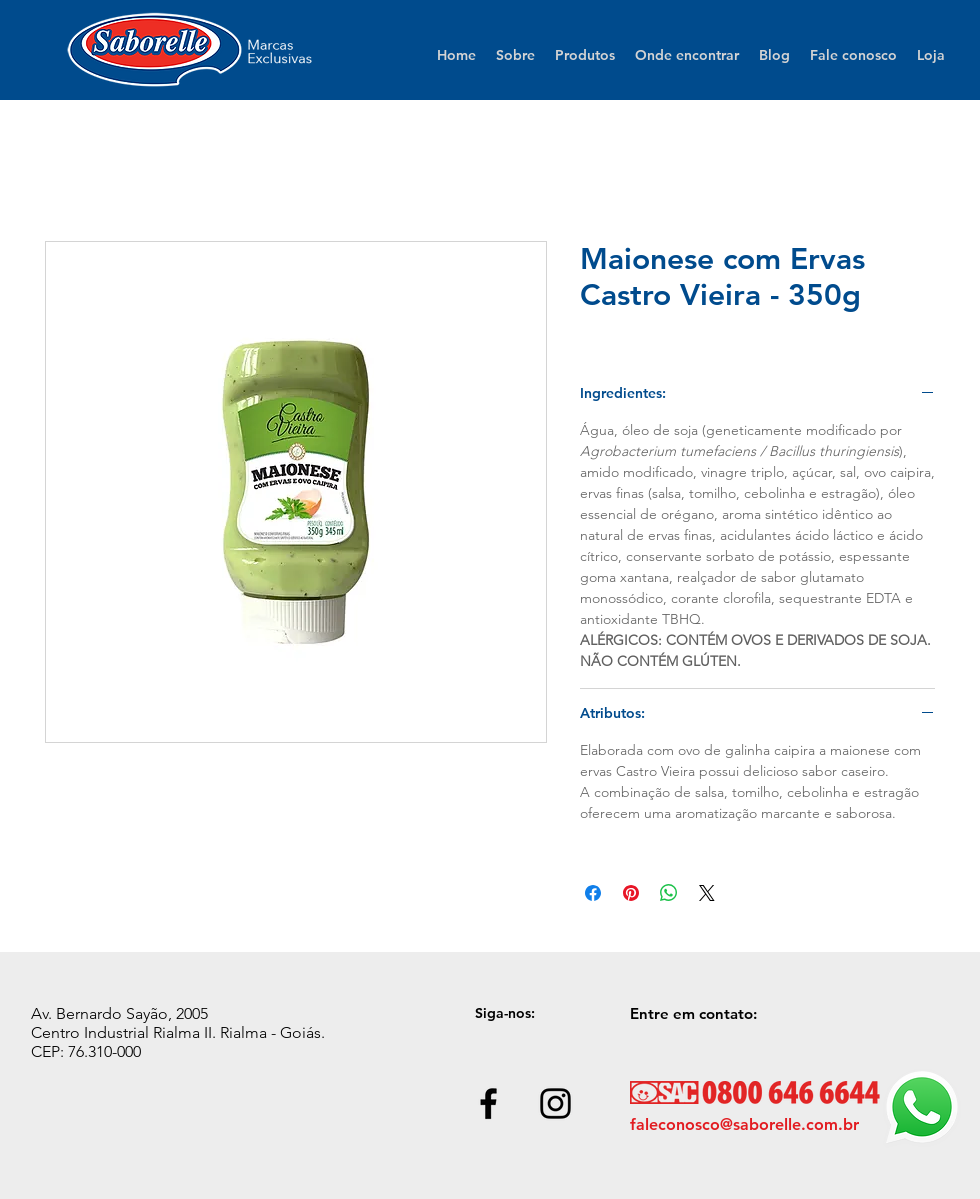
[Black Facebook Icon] (488, 1103)
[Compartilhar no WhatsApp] (669, 893)
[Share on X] (707, 893)
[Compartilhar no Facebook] (593, 893)
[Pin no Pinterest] (631, 893)
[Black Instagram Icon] (555, 1103)
